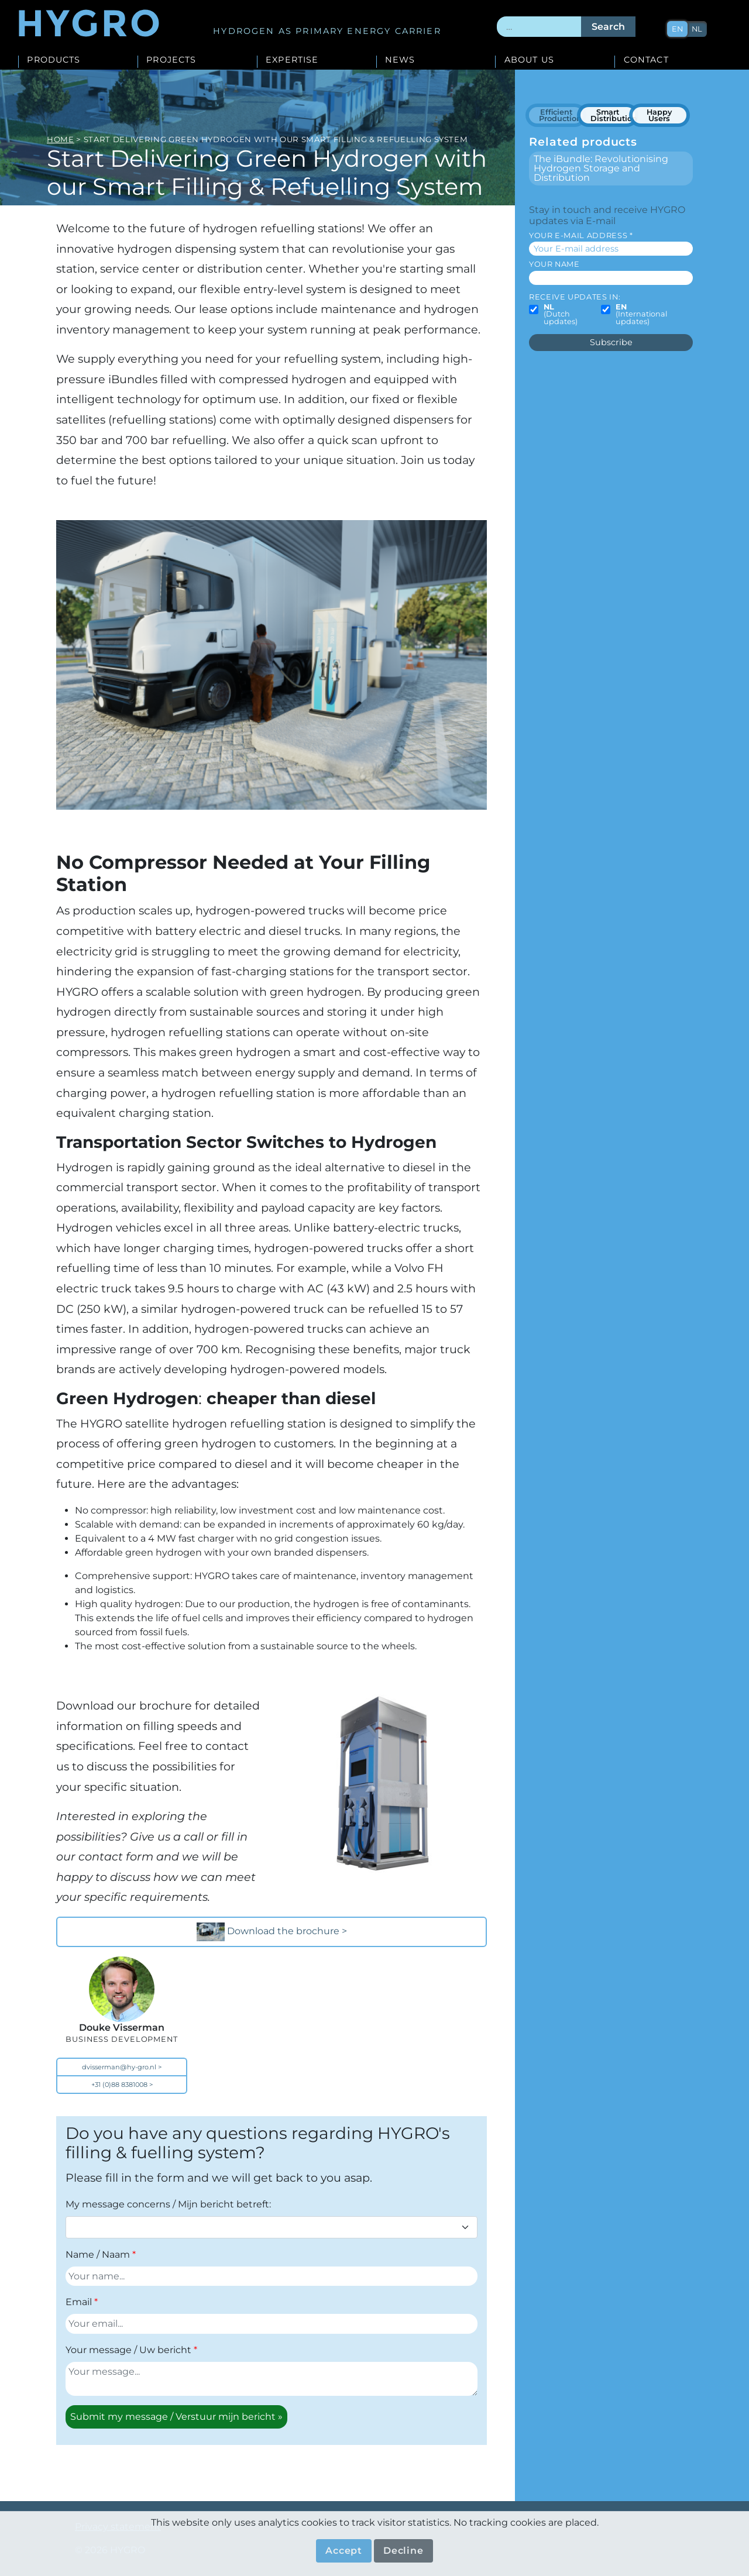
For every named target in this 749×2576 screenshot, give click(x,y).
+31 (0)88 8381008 (119, 2084)
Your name (554, 264)
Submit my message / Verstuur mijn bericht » (176, 2416)
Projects (171, 60)
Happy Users (659, 115)
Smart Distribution (612, 115)
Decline (403, 2550)
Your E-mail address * (581, 235)
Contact (646, 60)
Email (79, 2301)
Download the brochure (269, 1931)
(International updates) (641, 315)
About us (529, 60)
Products (53, 60)
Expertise (292, 60)
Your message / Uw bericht (128, 2349)
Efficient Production (560, 115)
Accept (343, 2550)
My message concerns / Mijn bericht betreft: (168, 2204)
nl (697, 29)
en (677, 29)
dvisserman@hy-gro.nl (119, 2067)
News (400, 60)
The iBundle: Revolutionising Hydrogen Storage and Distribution (601, 168)
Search (608, 26)
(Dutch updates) (561, 315)
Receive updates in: (574, 297)
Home (60, 139)
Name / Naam (98, 2254)
